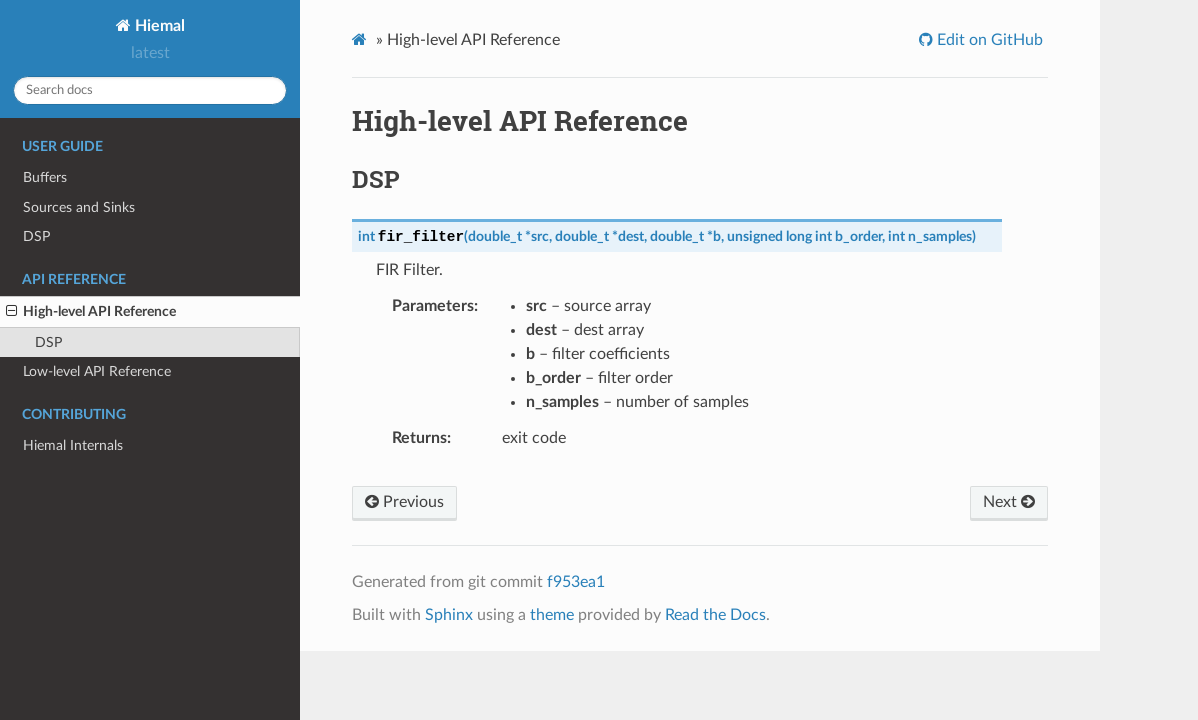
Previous (404, 502)
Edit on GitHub (988, 40)
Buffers (45, 177)
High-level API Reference (91, 312)
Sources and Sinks (79, 207)
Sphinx (449, 615)
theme (552, 615)
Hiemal (158, 26)
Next (1009, 502)
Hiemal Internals (73, 445)
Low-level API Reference (97, 371)
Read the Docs (715, 615)
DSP (36, 236)
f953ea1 (576, 582)
